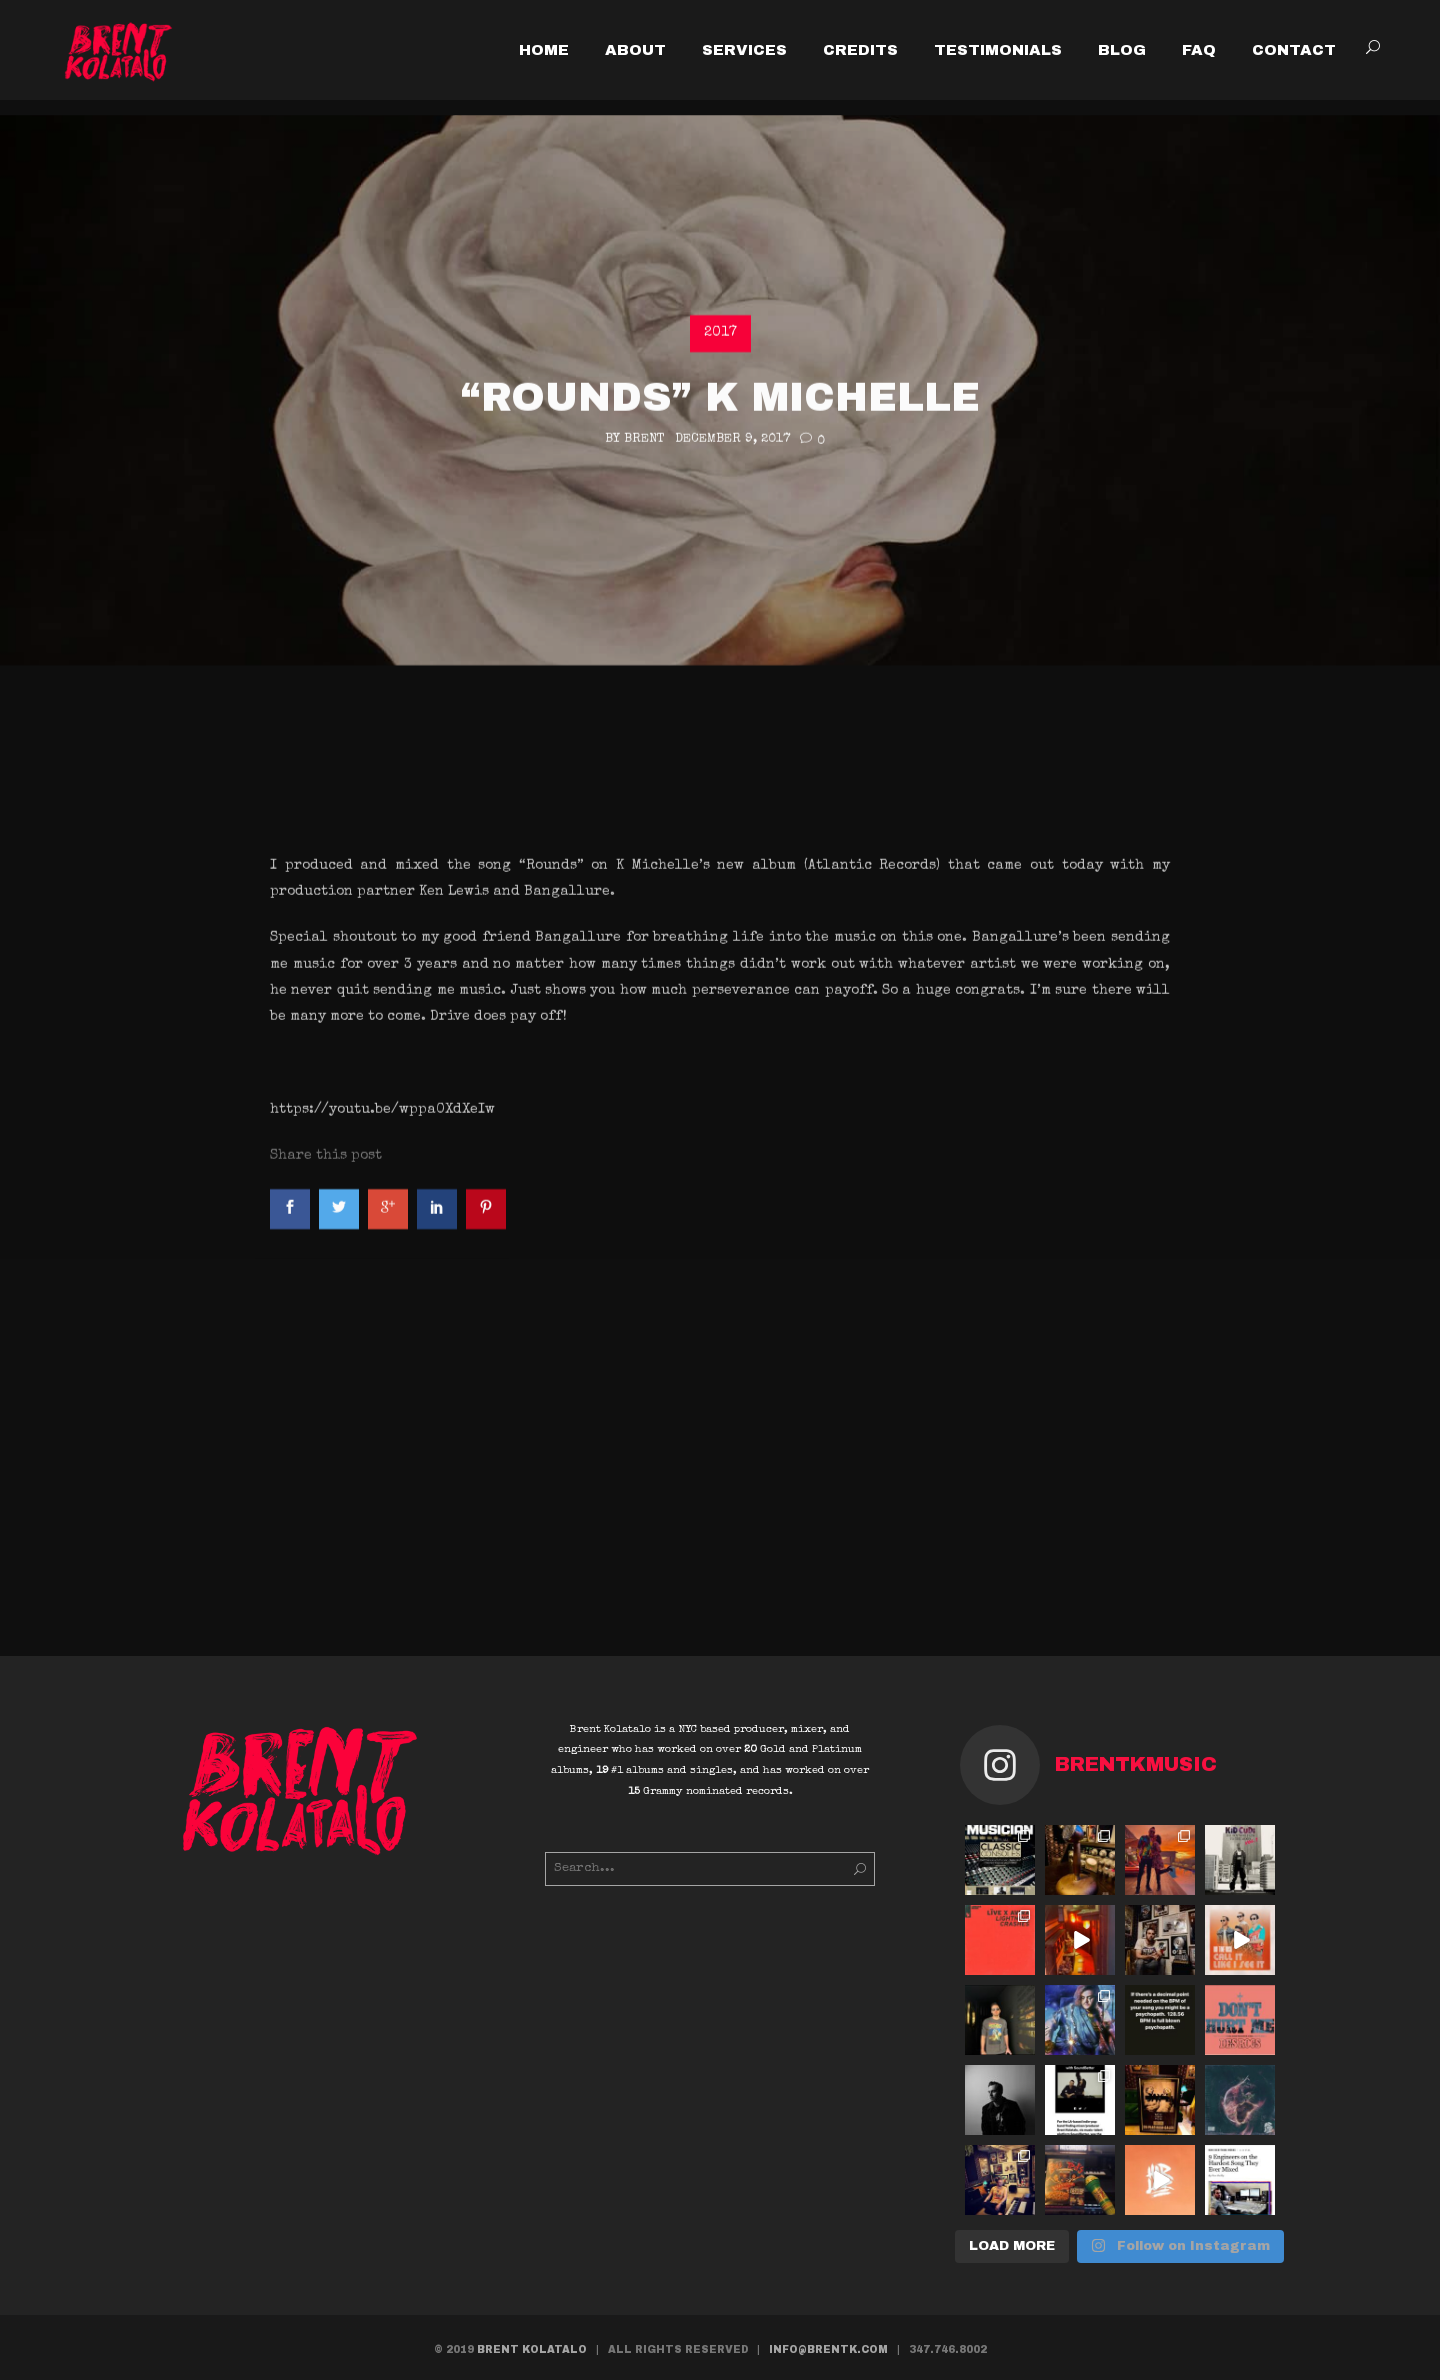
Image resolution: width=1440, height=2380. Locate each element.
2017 (720, 630)
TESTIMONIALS (998, 50)
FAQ (1199, 50)
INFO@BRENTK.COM (828, 2349)
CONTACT (1294, 50)
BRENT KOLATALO (532, 2349)
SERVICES (744, 50)
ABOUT (635, 50)
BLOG (1122, 50)
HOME (544, 50)
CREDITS (860, 50)
